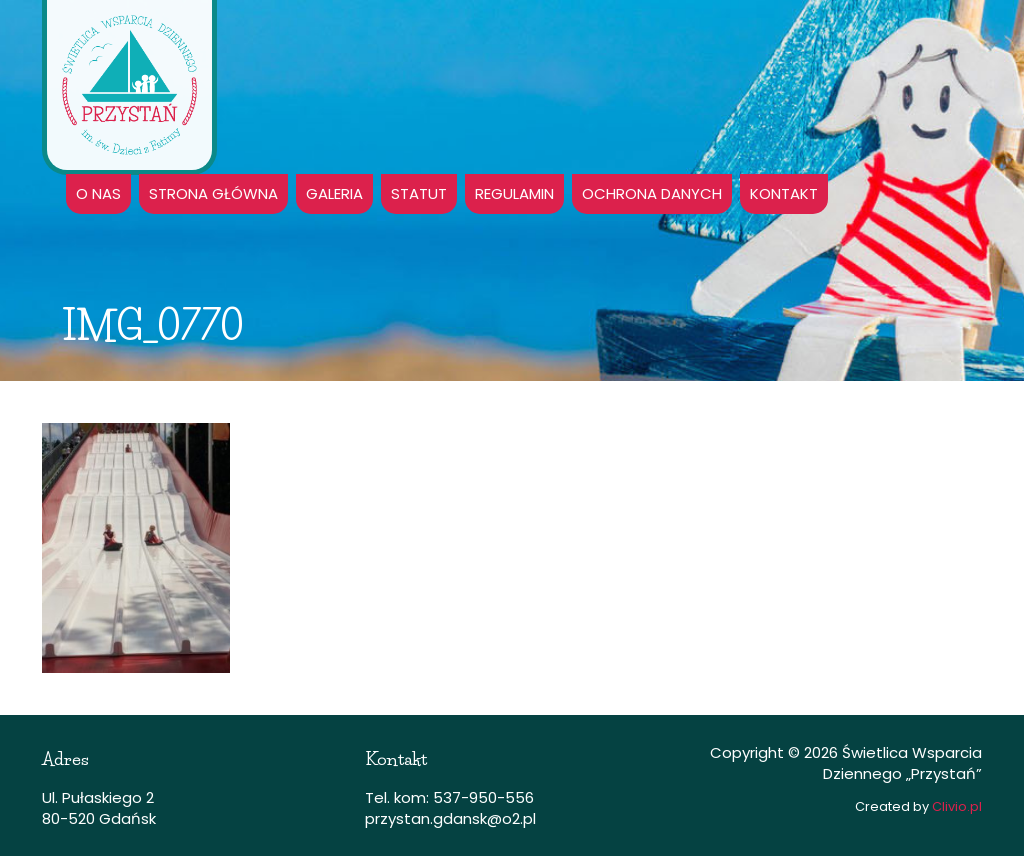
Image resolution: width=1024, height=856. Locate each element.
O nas (98, 193)
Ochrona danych (652, 193)
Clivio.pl (957, 806)
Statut (419, 193)
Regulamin (514, 193)
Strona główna (213, 193)
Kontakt (784, 193)
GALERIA (334, 193)
